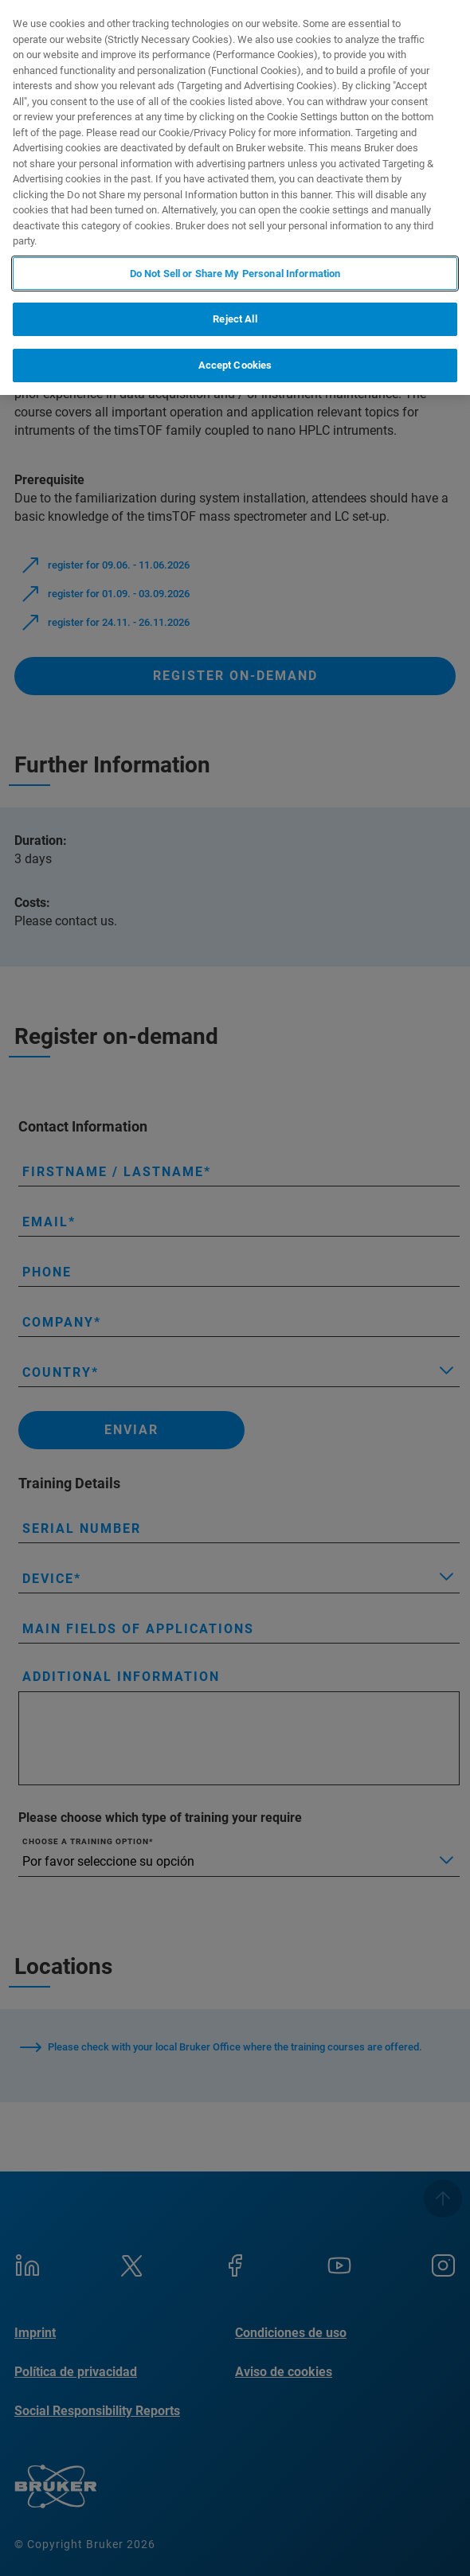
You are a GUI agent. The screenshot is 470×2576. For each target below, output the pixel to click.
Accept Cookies (235, 365)
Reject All (235, 319)
